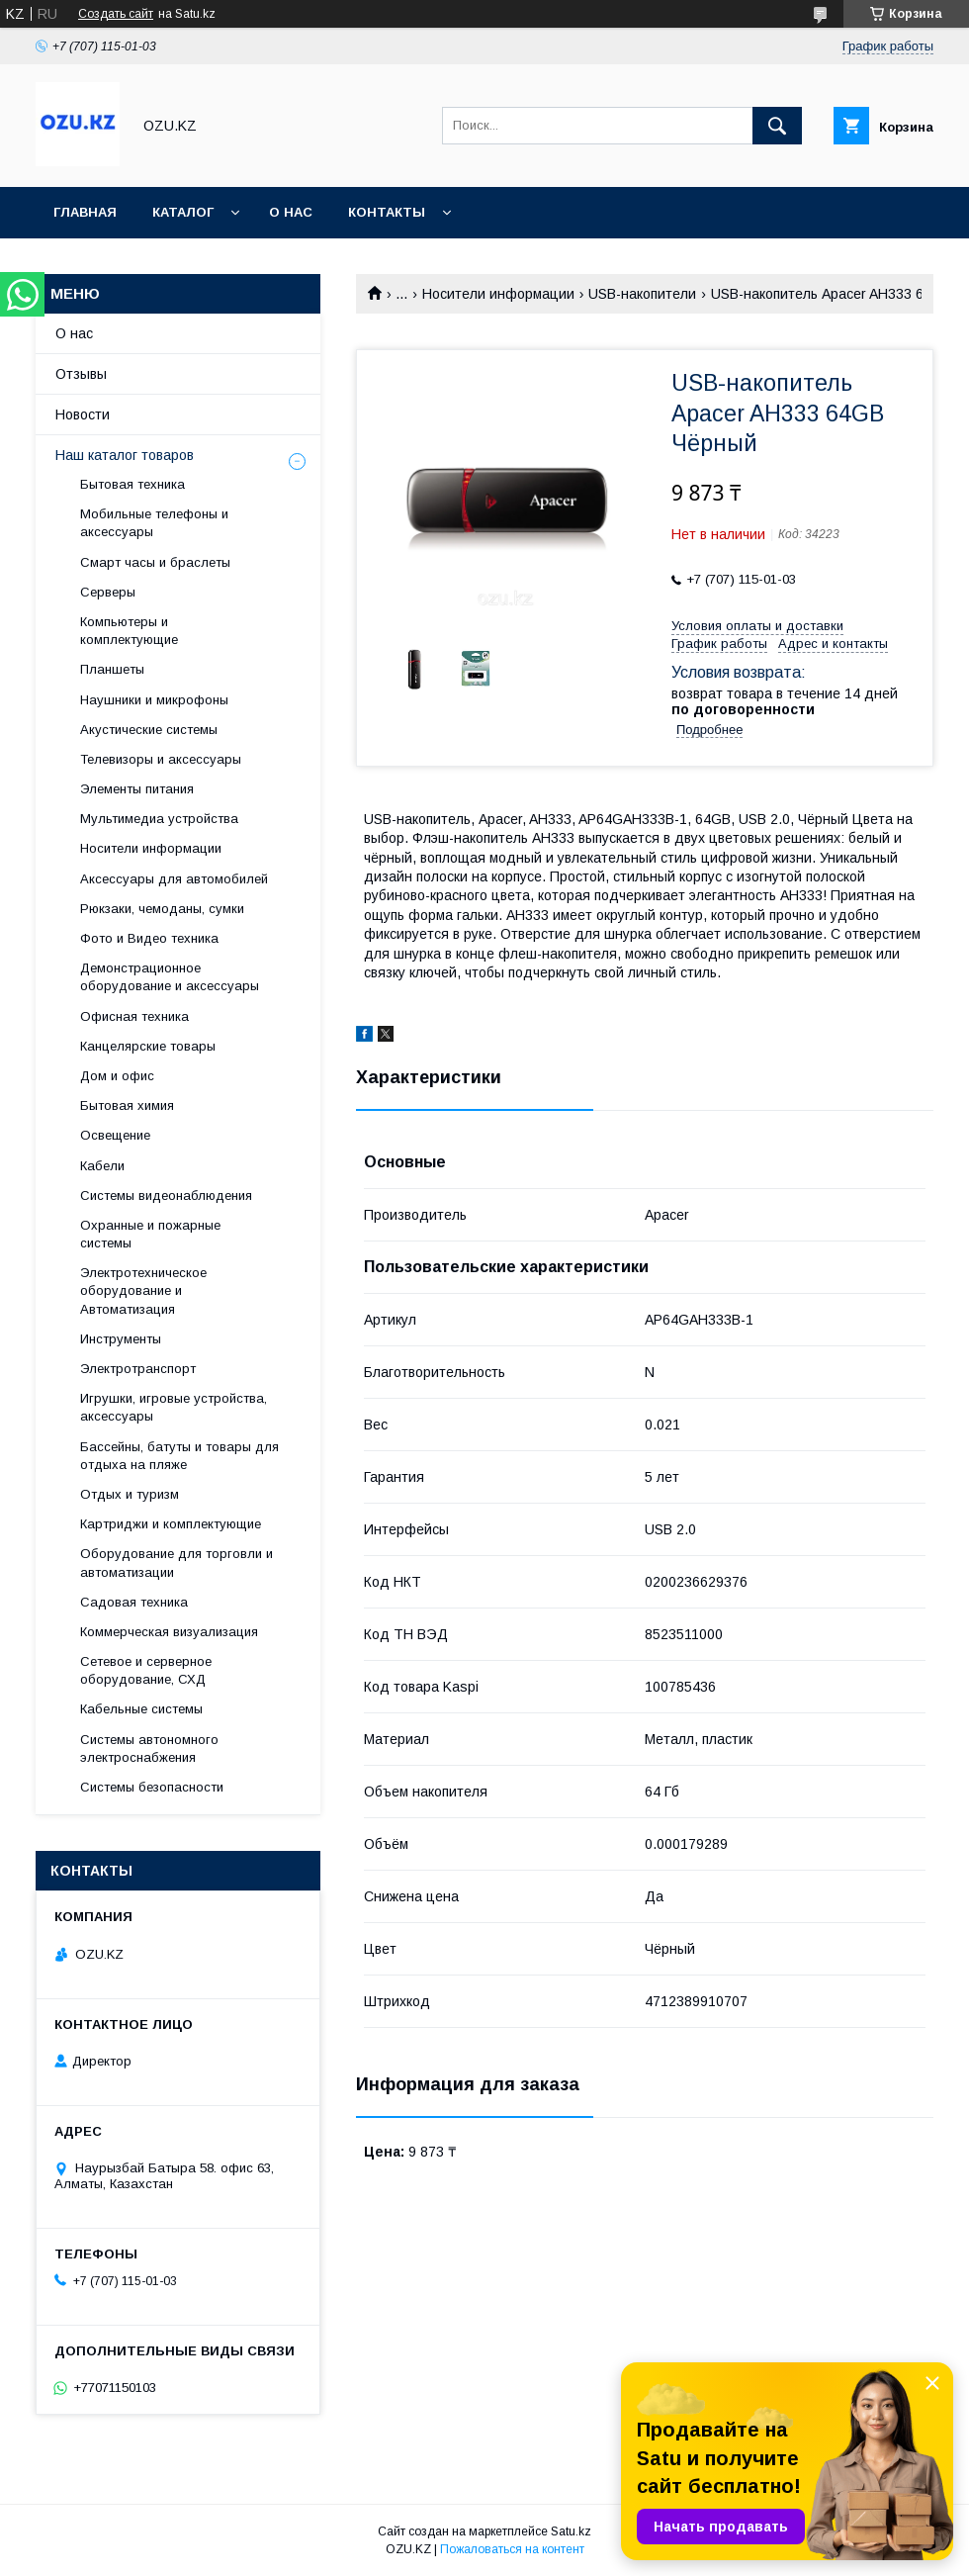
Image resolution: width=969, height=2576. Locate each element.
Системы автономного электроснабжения (149, 1748)
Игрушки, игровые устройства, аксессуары (173, 1407)
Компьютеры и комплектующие (129, 630)
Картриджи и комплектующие (170, 1524)
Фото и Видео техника (149, 938)
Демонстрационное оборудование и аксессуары (169, 977)
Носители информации (498, 294)
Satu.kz (571, 2531)
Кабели (102, 1165)
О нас (290, 212)
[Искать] (777, 125)
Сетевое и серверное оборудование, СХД (146, 1670)
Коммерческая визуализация (169, 1631)
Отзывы (81, 374)
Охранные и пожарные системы (150, 1234)
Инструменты (120, 1339)
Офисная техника (134, 1016)
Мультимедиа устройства (159, 818)
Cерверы (107, 592)
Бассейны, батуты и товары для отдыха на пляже (179, 1455)
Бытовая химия (127, 1105)
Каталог (183, 212)
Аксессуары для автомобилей (174, 879)
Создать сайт (115, 14)
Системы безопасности (151, 1787)
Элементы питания (137, 789)
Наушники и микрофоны (154, 699)
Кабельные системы (141, 1709)
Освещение (115, 1135)
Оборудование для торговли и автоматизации (176, 1562)
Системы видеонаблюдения (166, 1195)
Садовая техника (134, 1602)
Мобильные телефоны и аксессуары (154, 522)
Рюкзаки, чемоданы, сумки (162, 908)
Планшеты (112, 669)
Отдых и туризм (129, 1494)
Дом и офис (117, 1075)
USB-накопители (642, 294)
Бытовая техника (132, 484)
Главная (85, 212)
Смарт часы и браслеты (155, 562)
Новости (82, 414)
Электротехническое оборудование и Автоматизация (143, 1290)
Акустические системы (149, 729)
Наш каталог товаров (124, 455)
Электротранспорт (138, 1368)
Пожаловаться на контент (512, 2549)
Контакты (386, 212)
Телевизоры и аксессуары (160, 759)
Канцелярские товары (148, 1046)
